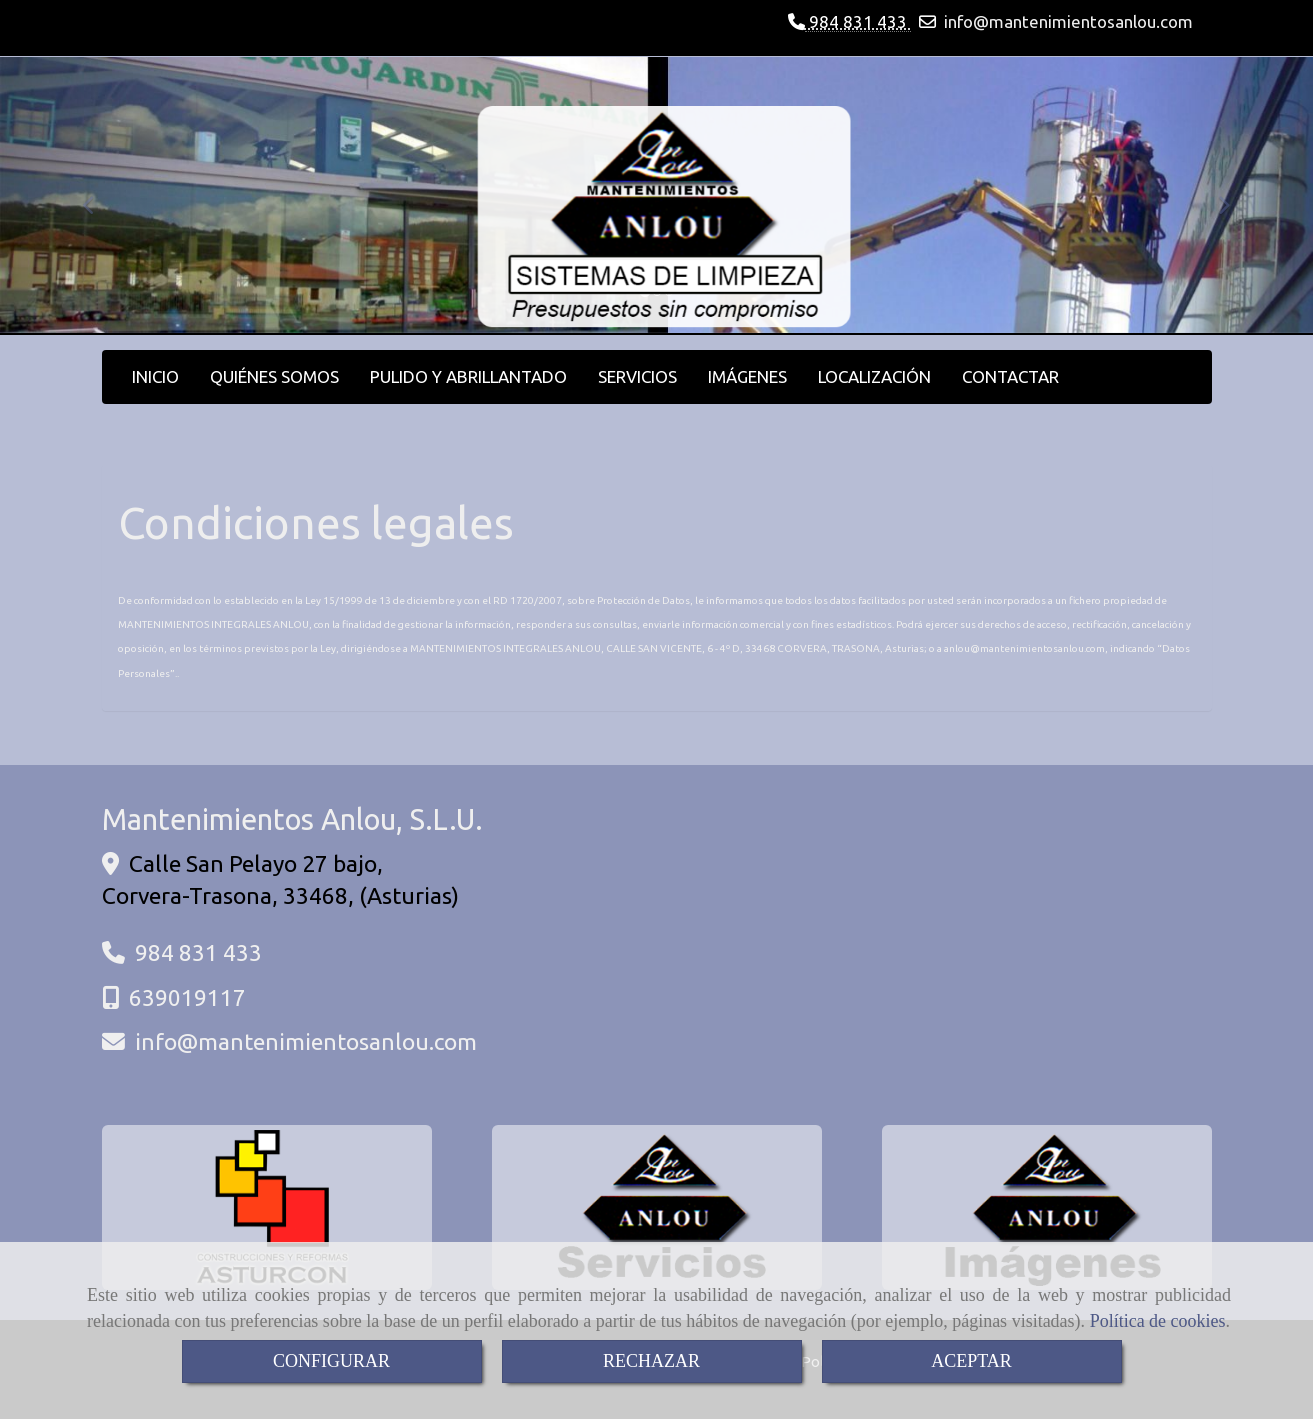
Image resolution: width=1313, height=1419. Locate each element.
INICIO (155, 376)
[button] (98, 196)
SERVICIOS (637, 376)
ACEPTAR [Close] (971, 1361)
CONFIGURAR (331, 1361)
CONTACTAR (1010, 376)
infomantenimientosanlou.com (1068, 21)
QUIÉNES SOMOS (274, 376)
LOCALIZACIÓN (874, 376)
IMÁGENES (747, 376)
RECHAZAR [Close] (651, 1361)
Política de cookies (1158, 1321)
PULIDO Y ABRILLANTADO (468, 376)
